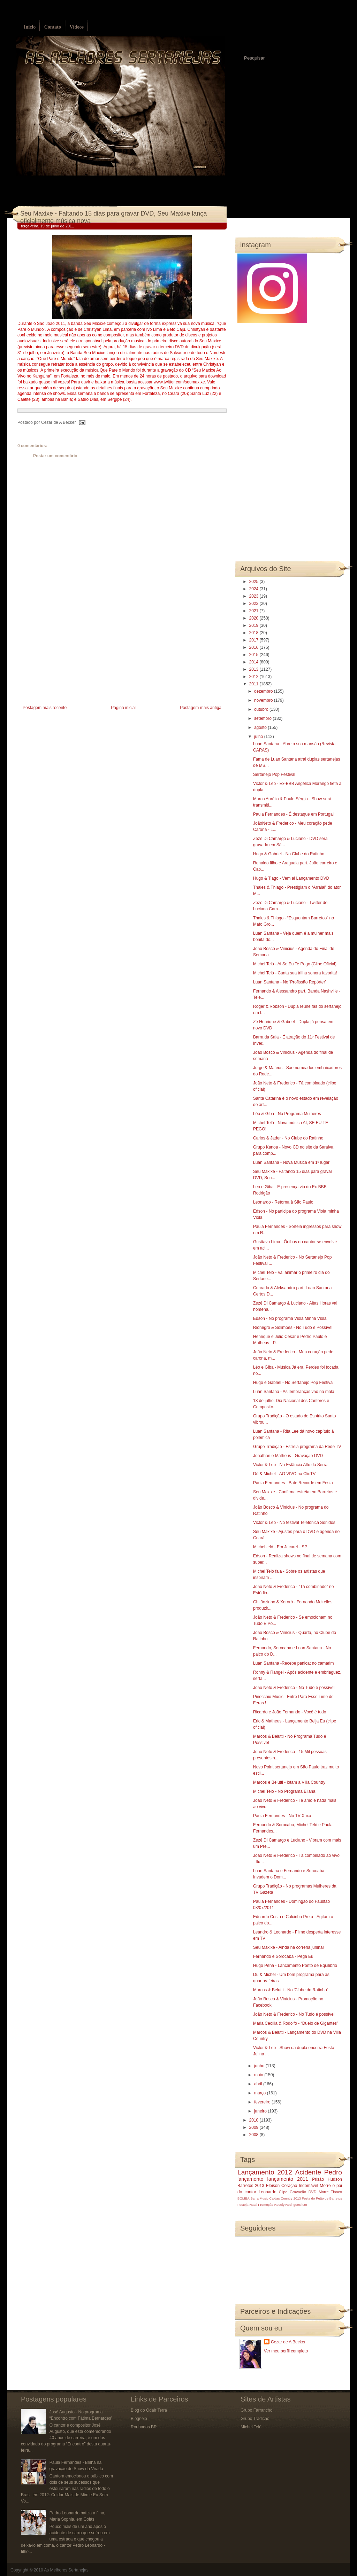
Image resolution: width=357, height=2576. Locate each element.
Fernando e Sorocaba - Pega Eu (283, 1956)
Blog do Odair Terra (149, 2410)
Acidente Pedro (318, 2172)
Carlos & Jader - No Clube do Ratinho (288, 1138)
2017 (254, 640)
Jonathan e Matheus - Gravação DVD (288, 1455)
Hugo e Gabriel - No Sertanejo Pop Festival (293, 1382)
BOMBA (243, 2198)
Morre (325, 2185)
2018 (254, 632)
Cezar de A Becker (288, 2342)
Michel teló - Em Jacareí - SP (280, 1546)
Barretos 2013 (250, 2185)
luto (304, 2205)
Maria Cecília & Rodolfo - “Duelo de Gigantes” (295, 2023)
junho (260, 2065)
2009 (254, 2127)
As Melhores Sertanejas (66, 2570)
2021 (254, 610)
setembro (263, 718)
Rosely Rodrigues (287, 2205)
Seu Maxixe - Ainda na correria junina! (288, 1947)
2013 (254, 669)
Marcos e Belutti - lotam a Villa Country (289, 1782)
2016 (254, 647)
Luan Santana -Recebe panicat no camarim (293, 1663)
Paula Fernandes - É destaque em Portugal (293, 814)
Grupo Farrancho (256, 2410)
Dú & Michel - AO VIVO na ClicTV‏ (284, 1473)
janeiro (261, 2111)
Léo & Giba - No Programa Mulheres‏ (287, 1113)
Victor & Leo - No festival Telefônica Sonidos (294, 1522)
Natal (253, 2205)
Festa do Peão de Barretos (322, 2198)
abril (258, 2083)
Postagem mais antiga (200, 707)
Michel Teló (251, 2427)
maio (259, 2074)
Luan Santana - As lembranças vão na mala (293, 1391)
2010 (254, 2120)
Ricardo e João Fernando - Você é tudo (289, 1712)
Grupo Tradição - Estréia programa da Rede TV (297, 1446)
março (260, 2093)
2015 (254, 654)
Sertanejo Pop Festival (274, 774)
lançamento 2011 (288, 2179)
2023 (254, 596)
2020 (254, 618)
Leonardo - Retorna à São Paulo (283, 1202)
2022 (254, 603)
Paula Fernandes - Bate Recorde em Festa (293, 1482)
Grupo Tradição (255, 2418)
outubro (261, 709)
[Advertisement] (69, 654)
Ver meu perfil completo (286, 2351)
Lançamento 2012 (264, 2172)
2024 (254, 588)
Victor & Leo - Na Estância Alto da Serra (290, 1464)
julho (259, 736)
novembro (264, 700)
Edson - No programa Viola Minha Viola (289, 1318)
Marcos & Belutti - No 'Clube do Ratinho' (290, 1989)
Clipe (283, 2192)
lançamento (250, 2179)
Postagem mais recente (45, 707)
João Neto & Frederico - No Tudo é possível (293, 1687)
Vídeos (76, 27)
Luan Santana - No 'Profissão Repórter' (289, 982)
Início (30, 27)
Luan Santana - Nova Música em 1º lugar (291, 1162)
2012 (254, 676)
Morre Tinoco (330, 2192)
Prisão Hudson (327, 2179)
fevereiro (263, 2102)
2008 (254, 2134)
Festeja (242, 2205)
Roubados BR (144, 2427)
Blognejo (139, 2418)
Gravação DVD (303, 2192)
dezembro (264, 691)
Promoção (265, 2205)
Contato (52, 27)
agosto (261, 727)
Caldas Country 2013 (285, 2198)
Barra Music (259, 2198)
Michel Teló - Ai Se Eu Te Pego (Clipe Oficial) (294, 964)
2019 (254, 625)
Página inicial (123, 707)
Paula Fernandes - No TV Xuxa (282, 1815)
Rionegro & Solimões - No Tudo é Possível (292, 1327)
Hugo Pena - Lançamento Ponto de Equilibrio (295, 1965)
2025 (254, 581)
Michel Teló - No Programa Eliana (284, 1791)
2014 (254, 662)
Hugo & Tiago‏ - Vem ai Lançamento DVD (291, 878)
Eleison (273, 2185)
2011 (254, 684)
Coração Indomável (299, 2185)
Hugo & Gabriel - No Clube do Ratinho (288, 853)
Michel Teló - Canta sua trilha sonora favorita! (295, 973)
